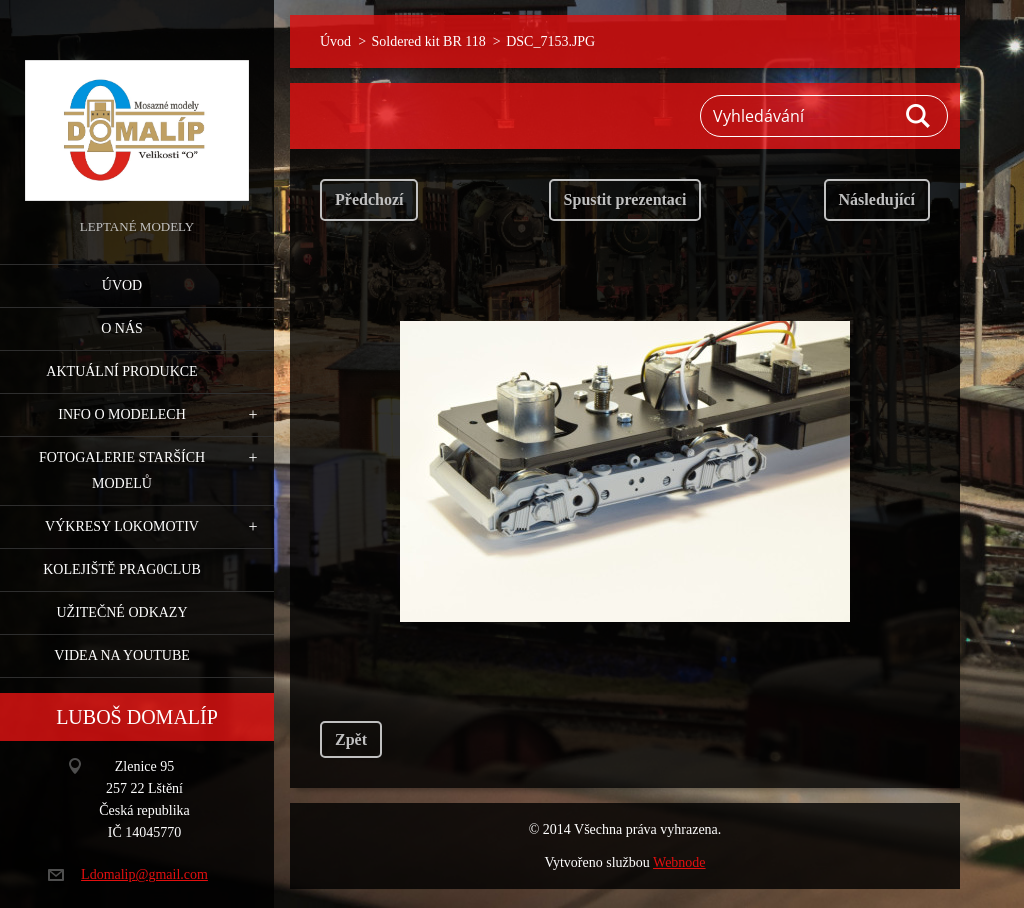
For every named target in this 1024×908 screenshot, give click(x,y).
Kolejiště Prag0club (122, 569)
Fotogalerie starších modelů (122, 470)
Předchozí (369, 199)
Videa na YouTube (122, 655)
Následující (877, 199)
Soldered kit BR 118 (429, 41)
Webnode (679, 862)
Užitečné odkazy (121, 612)
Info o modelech (122, 414)
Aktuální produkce (121, 371)
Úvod (122, 285)
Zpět (351, 739)
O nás (122, 328)
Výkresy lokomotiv (122, 526)
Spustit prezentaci (625, 199)
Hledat (919, 116)
